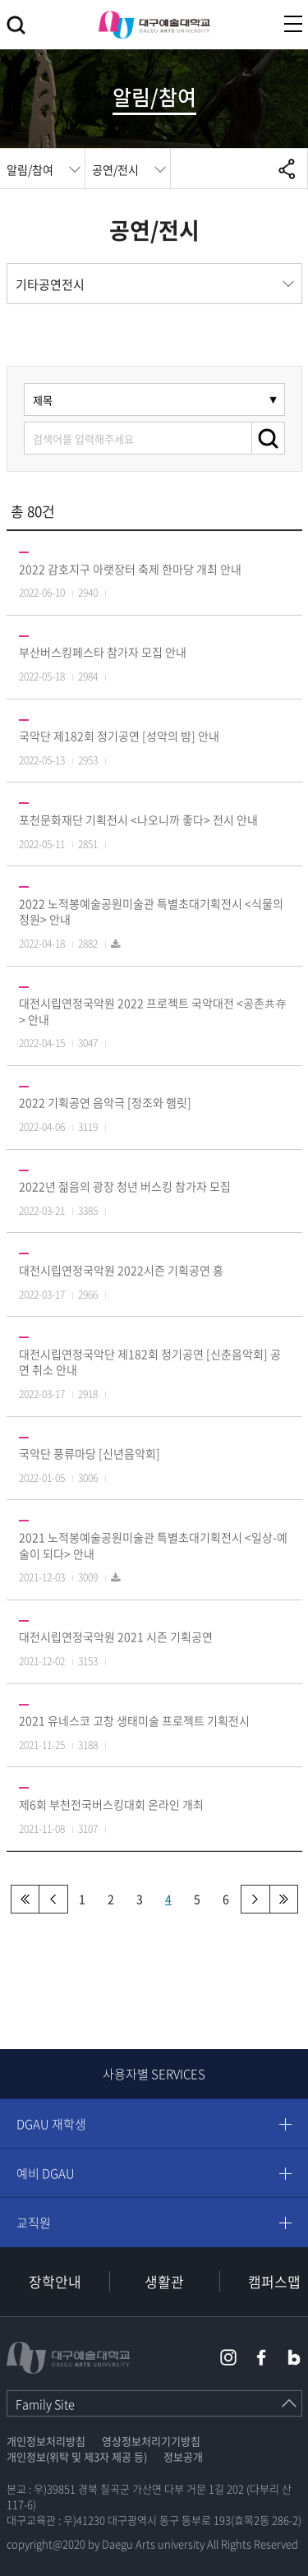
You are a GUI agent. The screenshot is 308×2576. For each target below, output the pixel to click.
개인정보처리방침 (46, 2441)
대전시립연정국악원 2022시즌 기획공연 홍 (121, 1270)
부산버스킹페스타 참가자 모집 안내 (102, 652)
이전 (53, 1899)
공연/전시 (115, 169)
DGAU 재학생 (51, 2124)
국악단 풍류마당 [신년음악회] (89, 1453)
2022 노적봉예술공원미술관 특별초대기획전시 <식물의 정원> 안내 (151, 911)
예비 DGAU (45, 2173)
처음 (25, 1899)
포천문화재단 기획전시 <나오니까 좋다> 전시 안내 (138, 819)
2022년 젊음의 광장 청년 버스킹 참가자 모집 (125, 1186)
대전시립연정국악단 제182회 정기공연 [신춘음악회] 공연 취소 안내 (150, 1362)
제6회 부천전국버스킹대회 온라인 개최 (111, 1804)
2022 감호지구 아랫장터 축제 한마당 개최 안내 (130, 569)
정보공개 (183, 2456)
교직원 (33, 2223)
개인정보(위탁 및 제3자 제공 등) (77, 2456)
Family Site (45, 2404)
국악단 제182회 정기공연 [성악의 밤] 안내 (119, 735)
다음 (255, 1899)
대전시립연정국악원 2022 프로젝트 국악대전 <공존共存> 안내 (153, 1011)
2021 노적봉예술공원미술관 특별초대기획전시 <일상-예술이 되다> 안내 (153, 1545)
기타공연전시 (50, 284)
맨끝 (283, 1899)
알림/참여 (30, 169)
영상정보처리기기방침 (151, 2441)
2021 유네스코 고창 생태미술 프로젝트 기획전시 (134, 1720)
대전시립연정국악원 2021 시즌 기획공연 (116, 1636)
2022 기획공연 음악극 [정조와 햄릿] (105, 1102)
